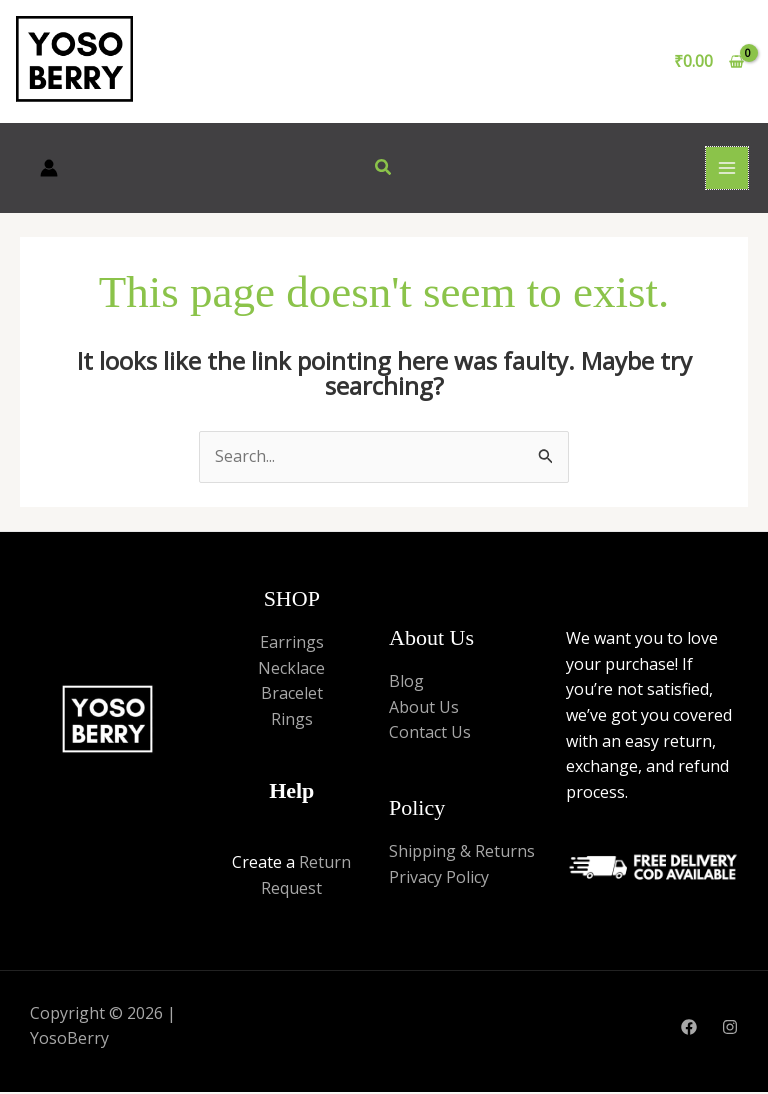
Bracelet (292, 696)
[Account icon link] (49, 170)
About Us (424, 709)
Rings (292, 721)
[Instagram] (730, 1030)
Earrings (292, 644)
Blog (406, 684)
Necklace (291, 670)
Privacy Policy (439, 879)
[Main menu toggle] (727, 170)
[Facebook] (689, 1030)
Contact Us (430, 735)
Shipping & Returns (462, 854)
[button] (384, 170)
